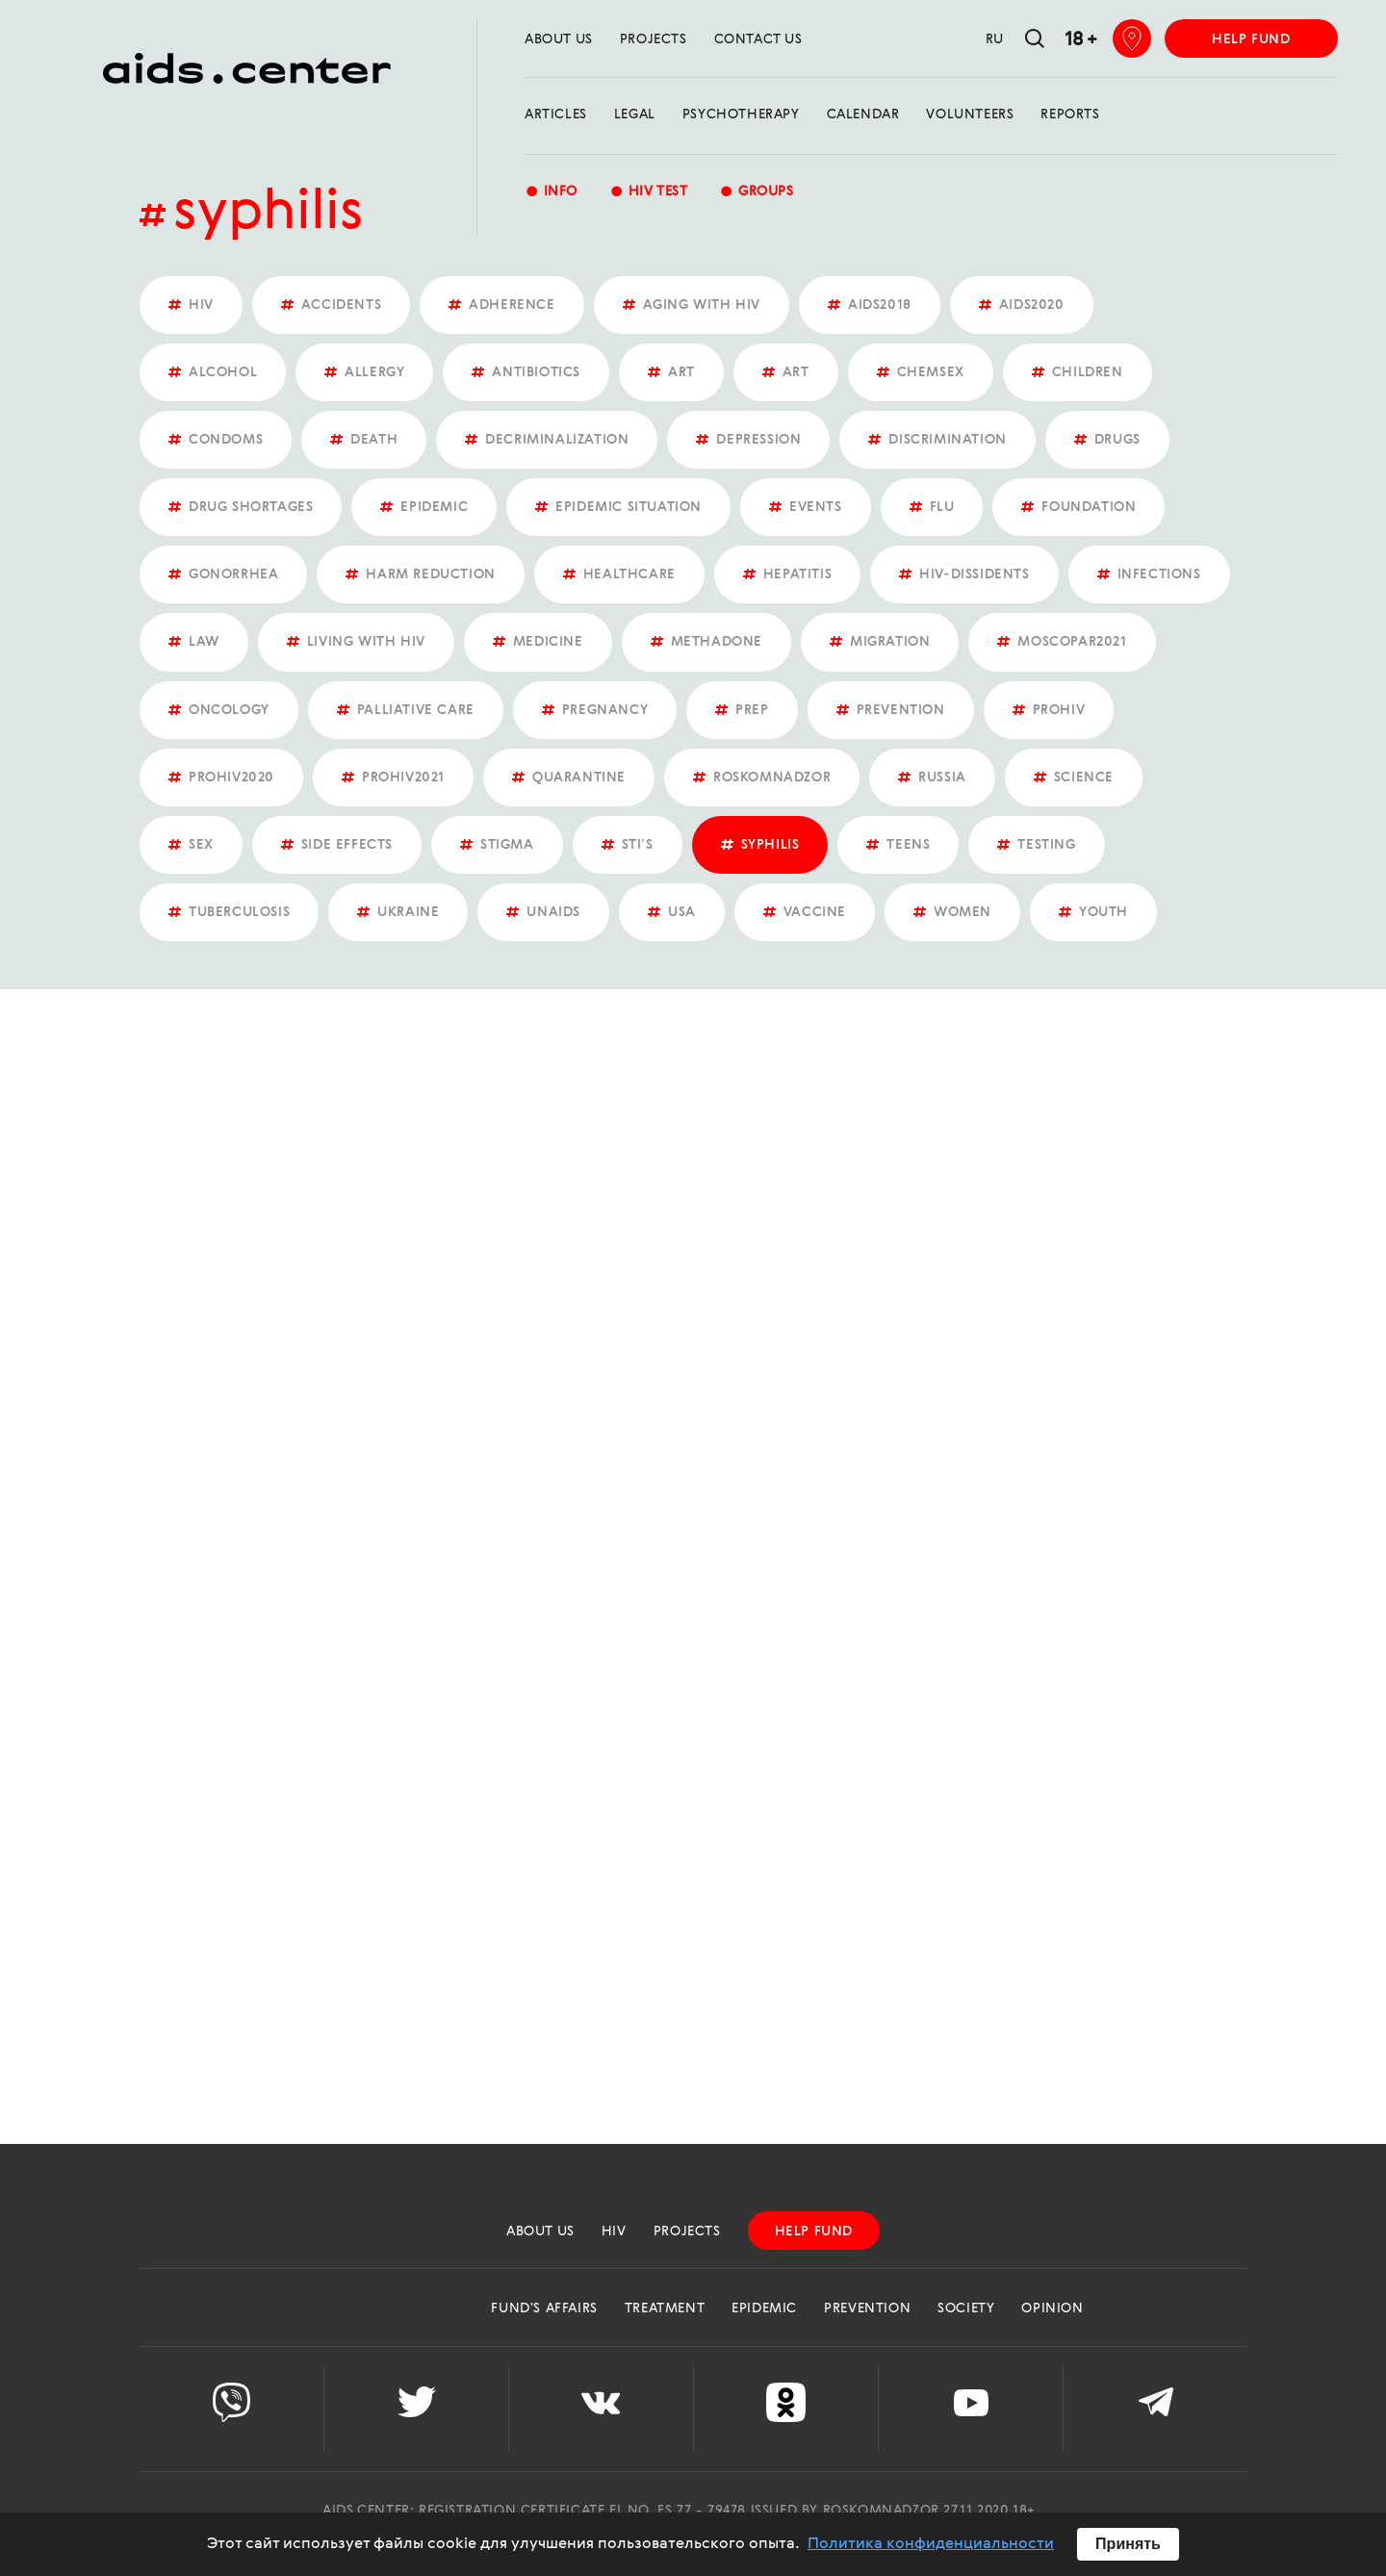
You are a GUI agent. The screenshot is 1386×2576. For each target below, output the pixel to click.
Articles (556, 114)
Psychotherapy (741, 114)
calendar (863, 114)
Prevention (867, 2308)
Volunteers (970, 114)
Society (965, 2308)
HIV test (648, 193)
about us (559, 39)
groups (756, 193)
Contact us (758, 39)
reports (1069, 114)
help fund (1251, 39)
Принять (1128, 2544)
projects (653, 39)
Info (551, 193)
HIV (614, 2231)
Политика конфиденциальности (931, 2544)
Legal (634, 114)
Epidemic (764, 2308)
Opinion (1052, 2308)
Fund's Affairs (544, 2308)
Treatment (665, 2308)
